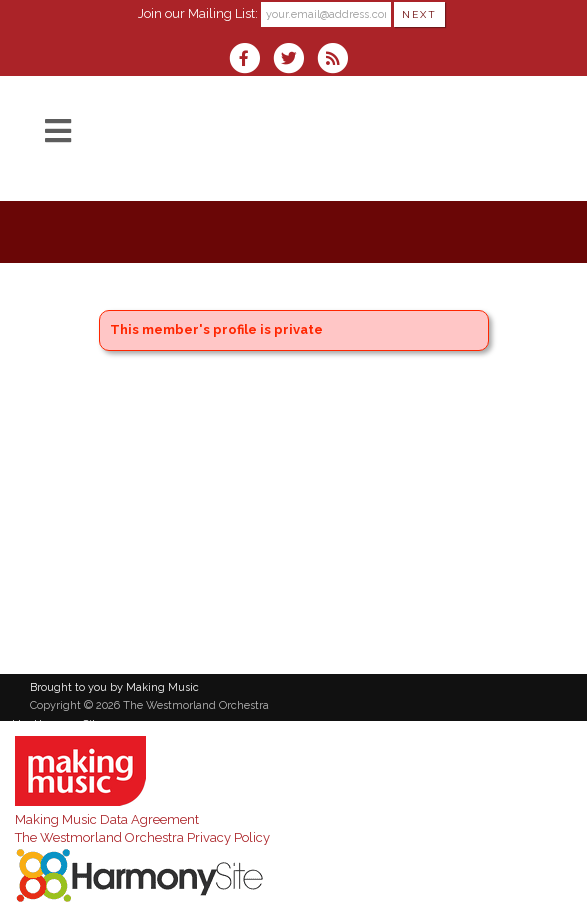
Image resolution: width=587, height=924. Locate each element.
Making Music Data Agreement (107, 819)
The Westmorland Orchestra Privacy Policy (142, 837)
